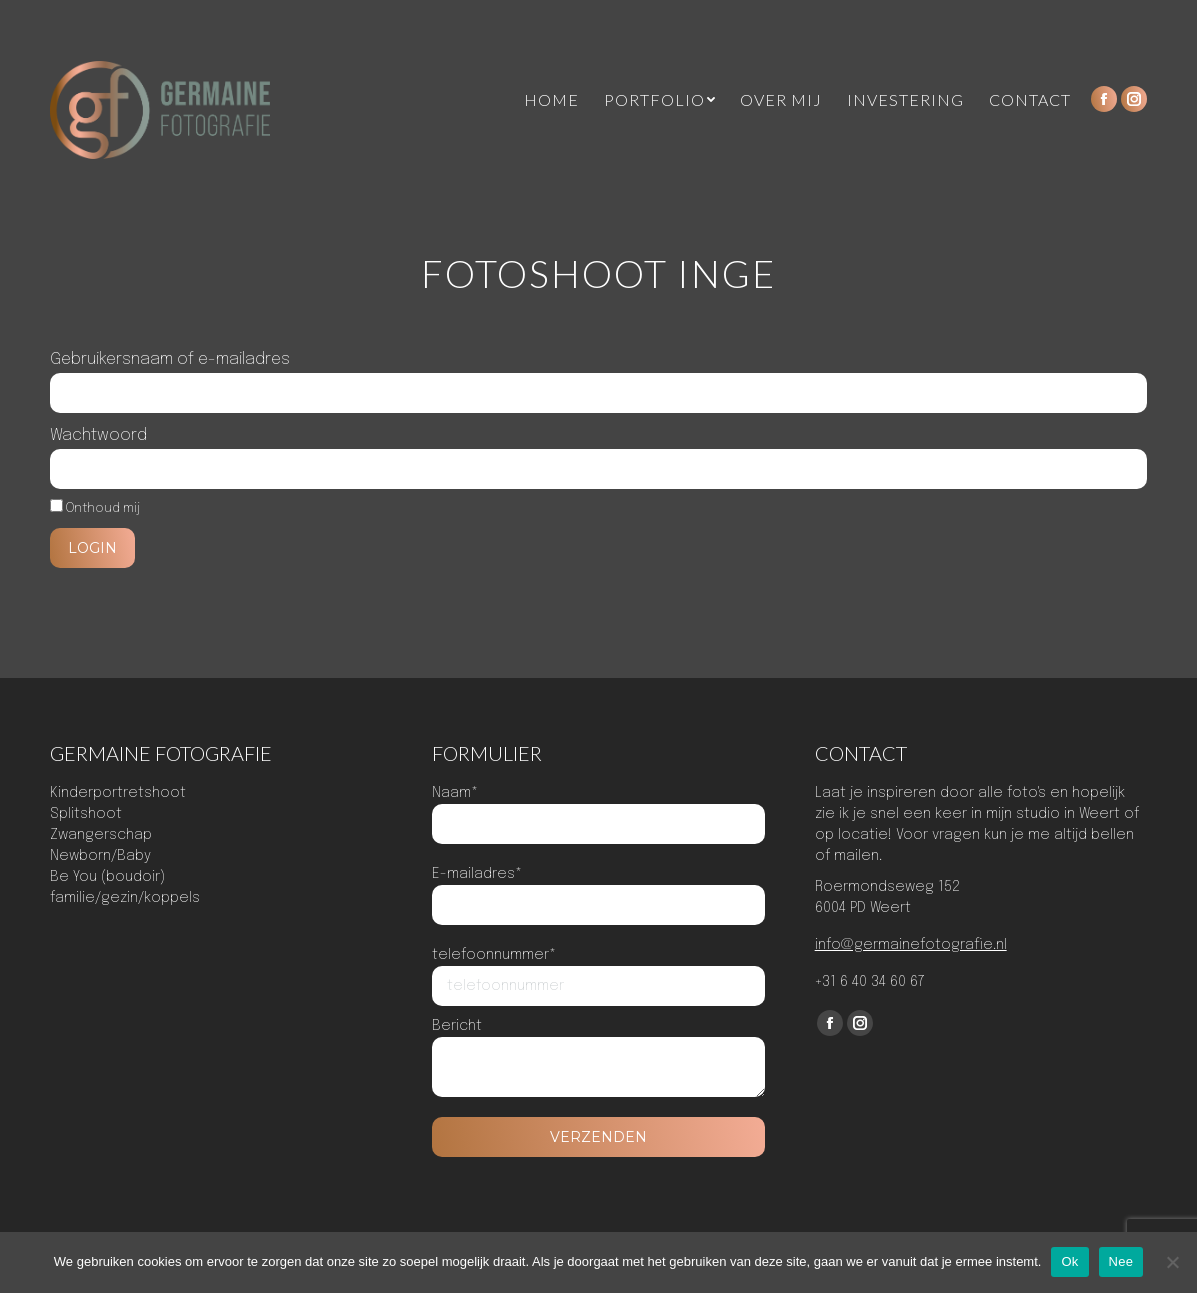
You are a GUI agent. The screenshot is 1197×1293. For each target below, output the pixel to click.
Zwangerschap (101, 835)
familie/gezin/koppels (125, 898)
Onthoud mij (95, 508)
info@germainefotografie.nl (911, 945)
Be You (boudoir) (107, 877)
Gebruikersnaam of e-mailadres (170, 359)
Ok (1069, 1261)
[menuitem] (551, 100)
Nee (1121, 1261)
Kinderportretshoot (118, 793)
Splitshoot (86, 814)
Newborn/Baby (100, 856)
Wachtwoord (98, 435)
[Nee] (1172, 1262)
